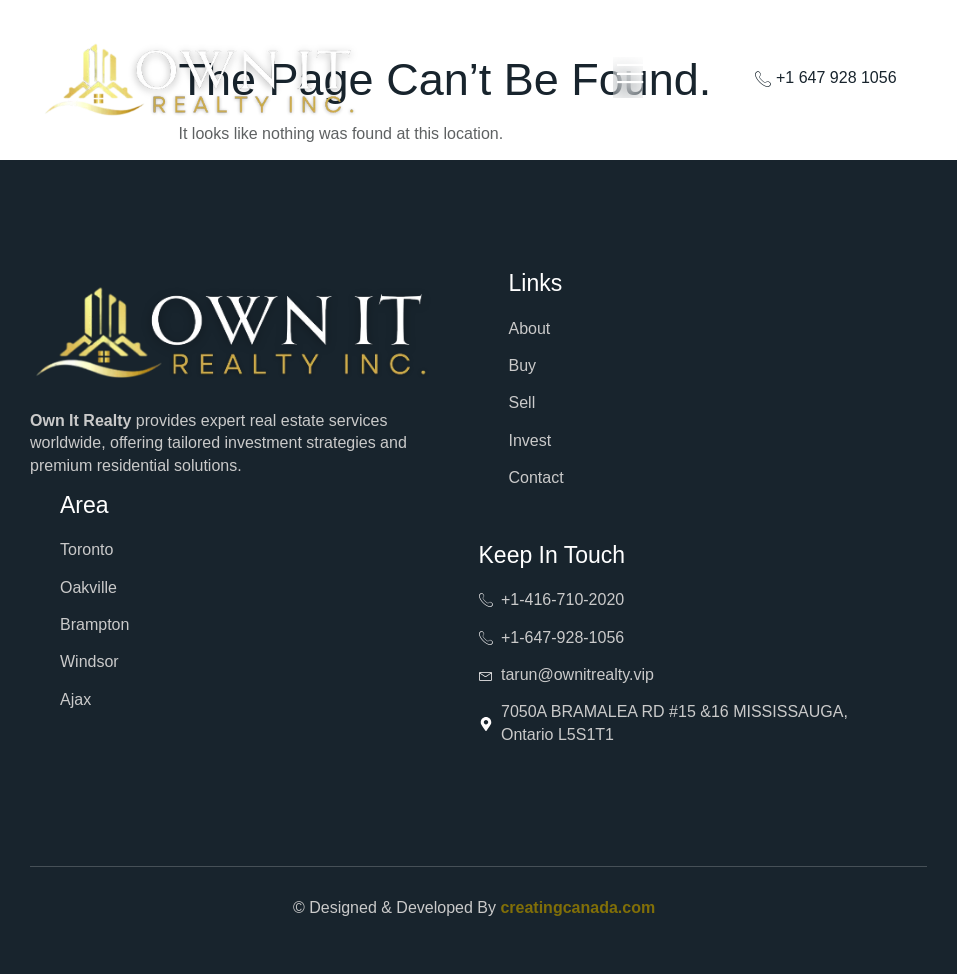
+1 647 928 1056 (826, 78)
